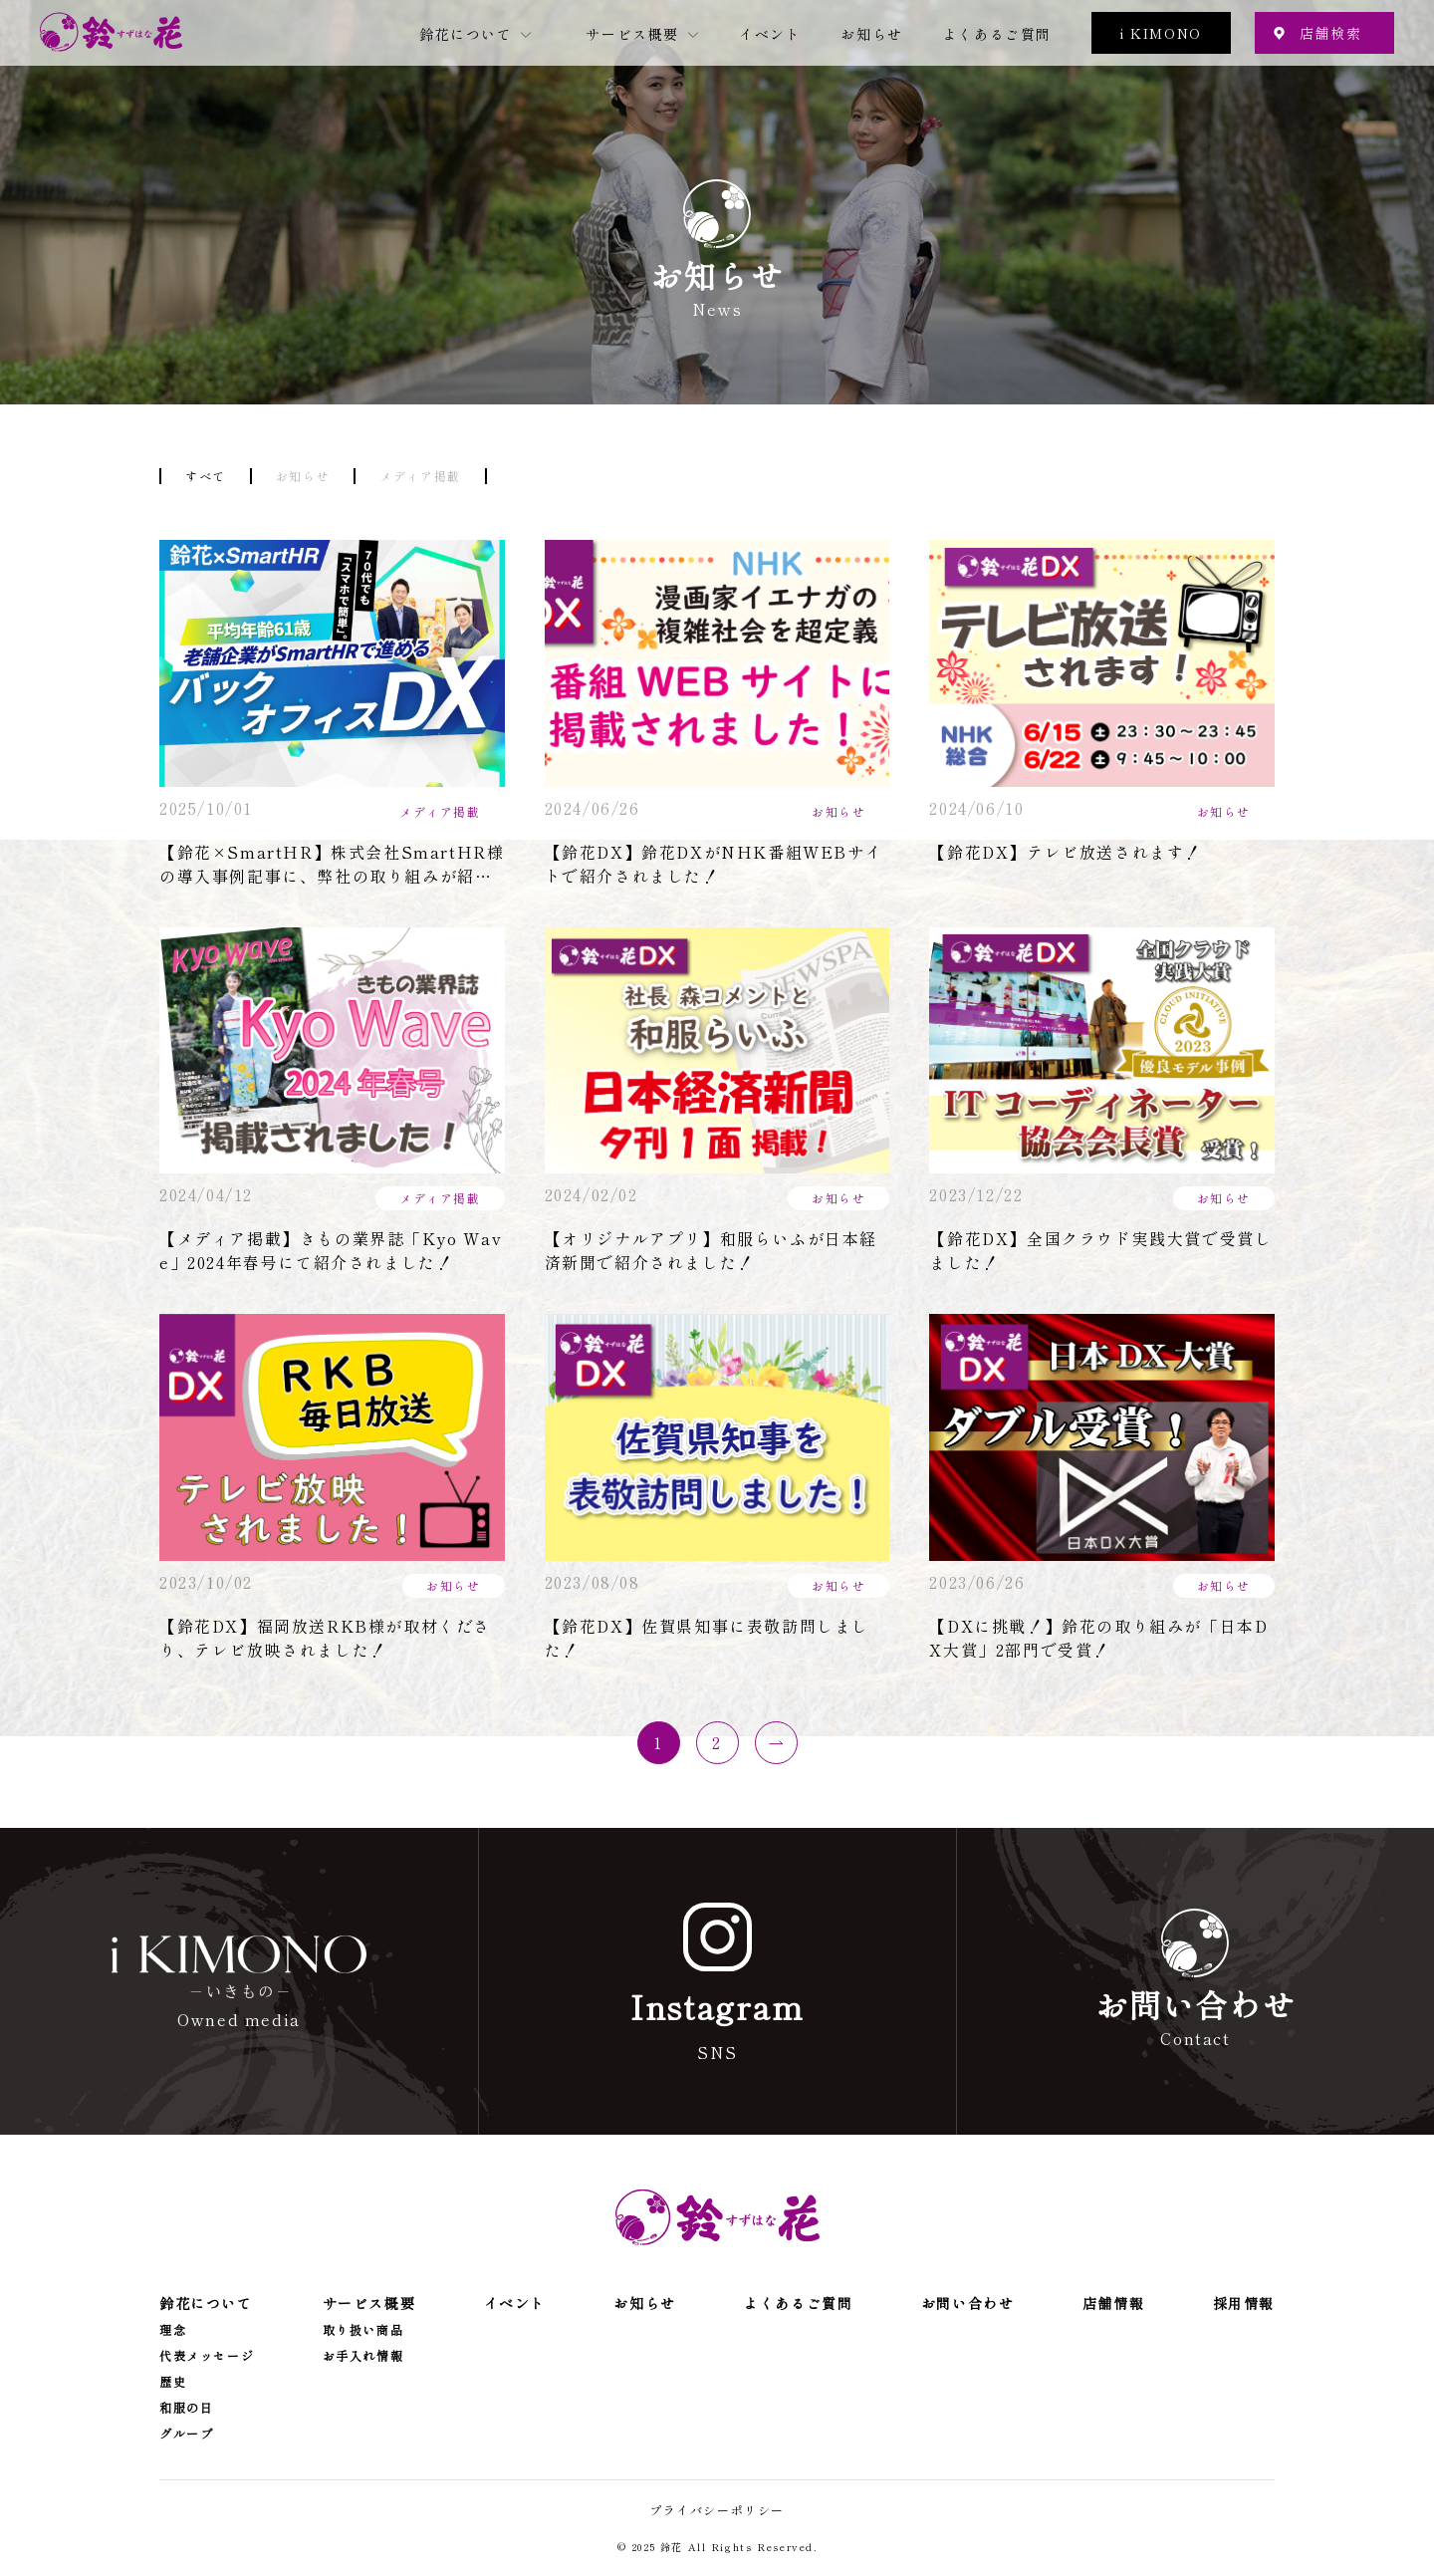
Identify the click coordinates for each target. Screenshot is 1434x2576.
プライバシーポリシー (717, 2509)
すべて (205, 476)
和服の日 (186, 2408)
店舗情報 (1113, 2303)
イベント (770, 34)
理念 (172, 2330)
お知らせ (871, 34)
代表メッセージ (206, 2356)
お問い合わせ (968, 2303)
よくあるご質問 (997, 34)
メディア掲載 (420, 476)
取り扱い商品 (363, 2330)
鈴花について (466, 34)
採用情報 (1244, 2303)
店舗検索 (1330, 33)
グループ (186, 2434)
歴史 (172, 2382)
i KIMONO (1161, 33)
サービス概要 (632, 34)
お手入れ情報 (363, 2356)
